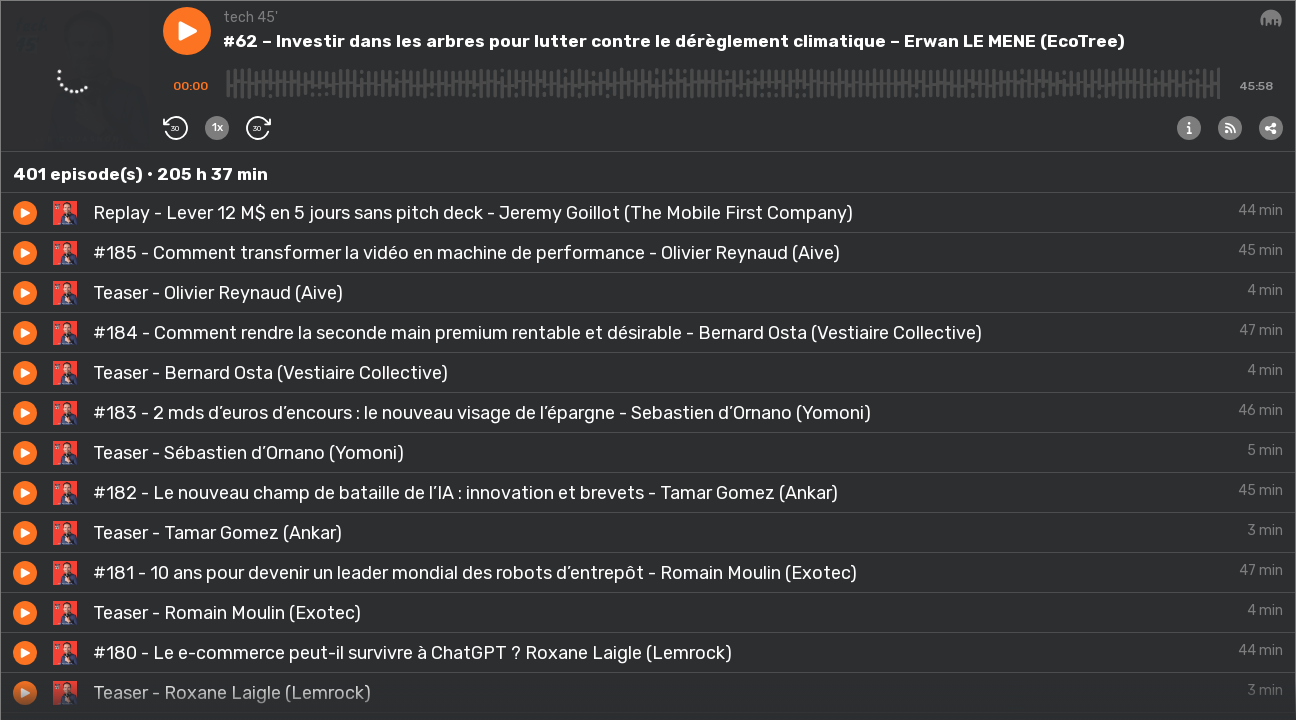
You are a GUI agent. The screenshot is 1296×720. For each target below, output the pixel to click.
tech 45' (250, 17)
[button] (187, 31)
